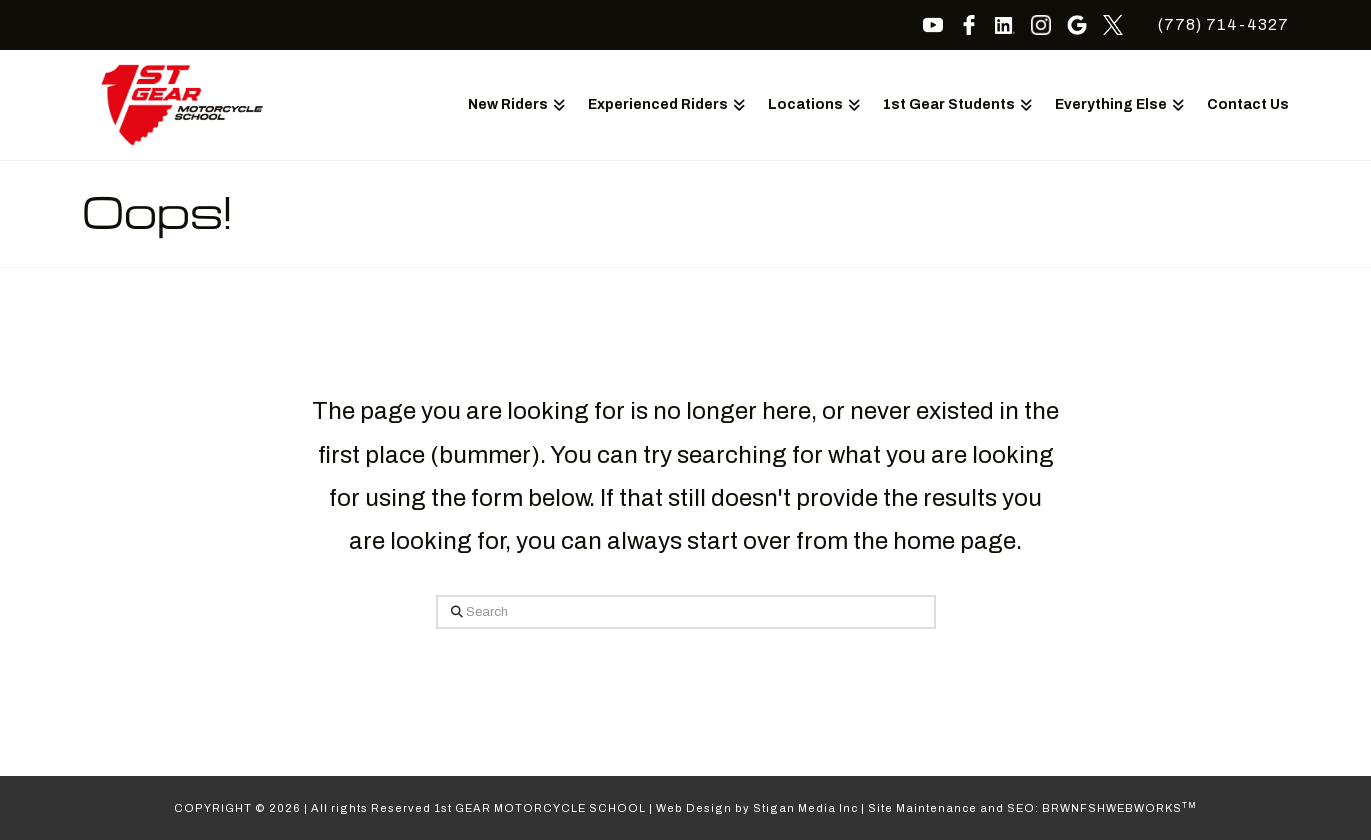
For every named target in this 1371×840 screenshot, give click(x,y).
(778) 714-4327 (1223, 24)
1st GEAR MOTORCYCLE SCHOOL (540, 808)
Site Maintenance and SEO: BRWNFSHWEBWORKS (1032, 808)
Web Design (694, 808)
